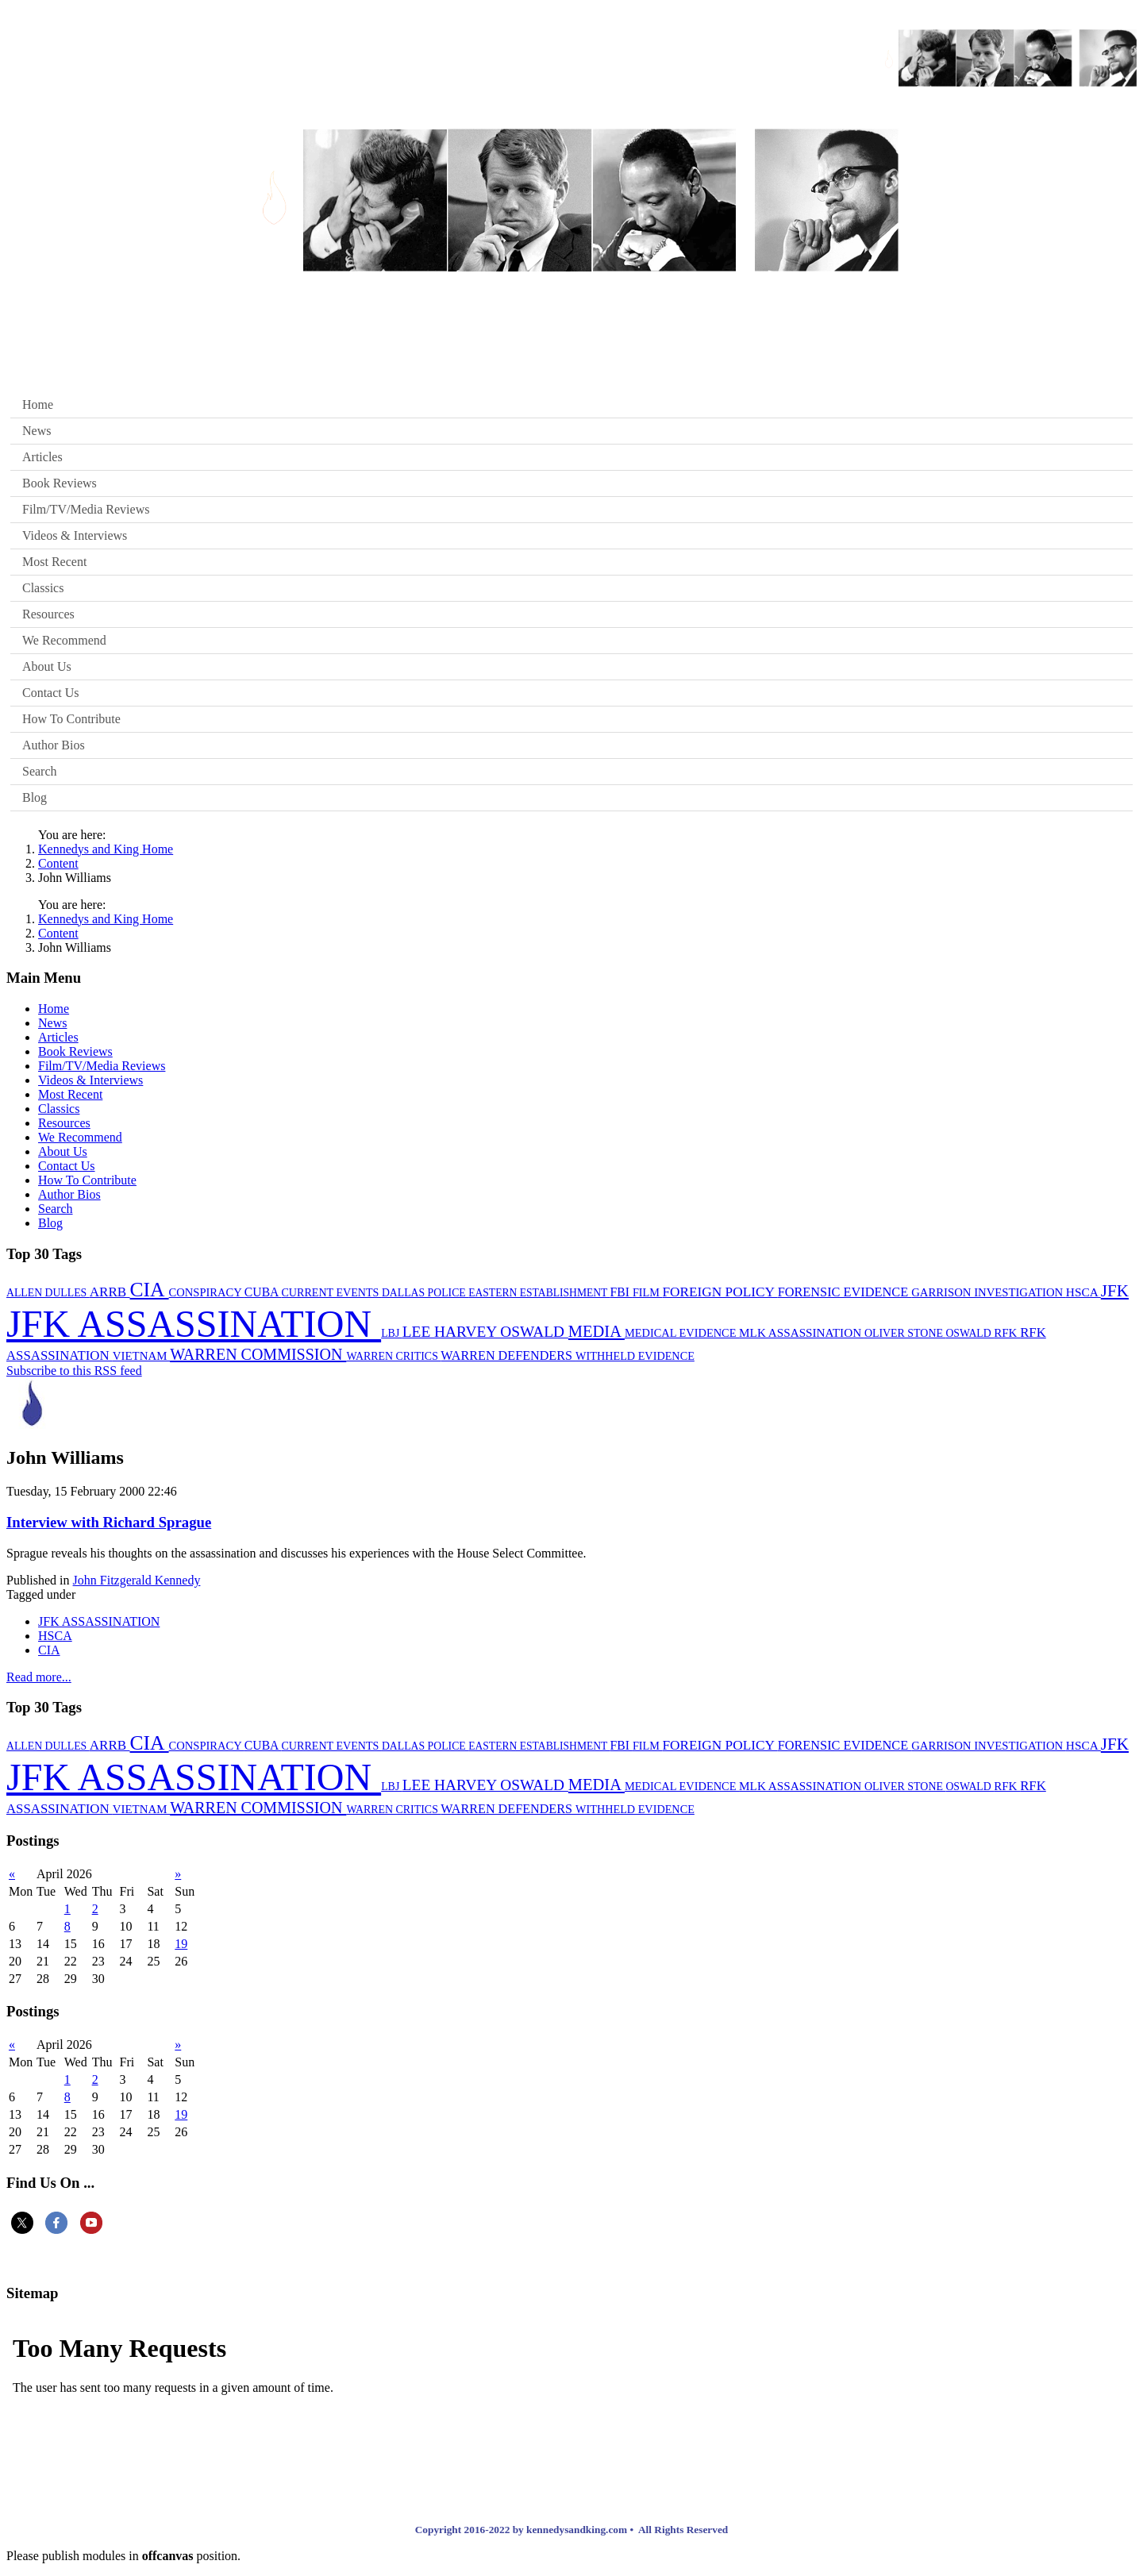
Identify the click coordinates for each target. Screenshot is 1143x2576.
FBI (621, 1292)
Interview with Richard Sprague (108, 1522)
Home (37, 404)
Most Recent (54, 561)
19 (181, 1943)
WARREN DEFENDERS (508, 1355)
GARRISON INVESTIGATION (988, 1292)
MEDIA (596, 1331)
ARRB (110, 1292)
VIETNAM (141, 1356)
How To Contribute (71, 719)
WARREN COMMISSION (258, 1354)
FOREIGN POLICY (719, 1292)
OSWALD (969, 1333)
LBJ (391, 1333)
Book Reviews (59, 483)
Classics (43, 588)
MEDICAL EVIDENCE (682, 1333)
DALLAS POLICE (425, 1293)
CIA (149, 1289)
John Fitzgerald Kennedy (137, 1580)
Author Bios (53, 745)
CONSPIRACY (206, 1292)
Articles (42, 457)
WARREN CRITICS (393, 1356)
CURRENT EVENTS (331, 1292)
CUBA (263, 1292)
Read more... (38, 1677)
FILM (648, 1292)
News (36, 430)
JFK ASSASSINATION (193, 1324)
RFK (1007, 1333)
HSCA (1083, 1292)
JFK (1115, 1290)
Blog (34, 797)
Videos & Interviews (74, 535)
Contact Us (50, 692)
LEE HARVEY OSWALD (485, 1331)
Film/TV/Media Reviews (85, 509)
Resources (48, 614)
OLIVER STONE (905, 1333)
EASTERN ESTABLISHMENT (539, 1293)
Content (58, 863)
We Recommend (64, 640)
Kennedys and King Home (105, 849)
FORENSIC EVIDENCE (845, 1292)
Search (39, 771)
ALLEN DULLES (48, 1293)
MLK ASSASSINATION (801, 1332)
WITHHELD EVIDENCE (635, 1356)
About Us (46, 666)
